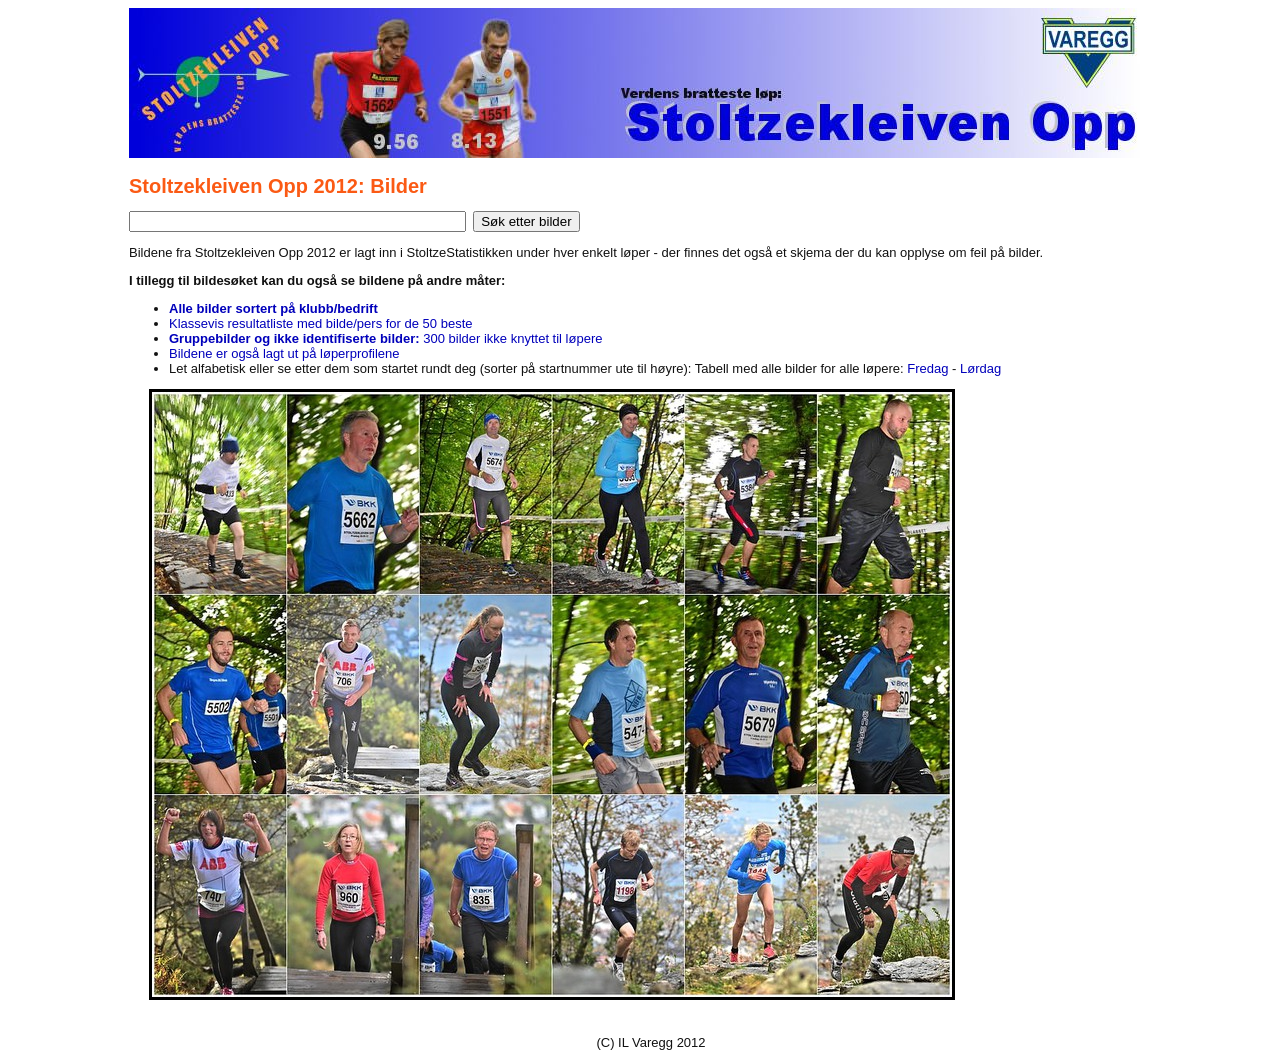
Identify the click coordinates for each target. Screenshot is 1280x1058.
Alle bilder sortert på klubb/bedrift (273, 308)
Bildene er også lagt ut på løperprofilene (284, 353)
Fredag (927, 368)
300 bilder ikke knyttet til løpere (385, 338)
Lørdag (980, 368)
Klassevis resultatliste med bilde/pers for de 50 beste (321, 323)
